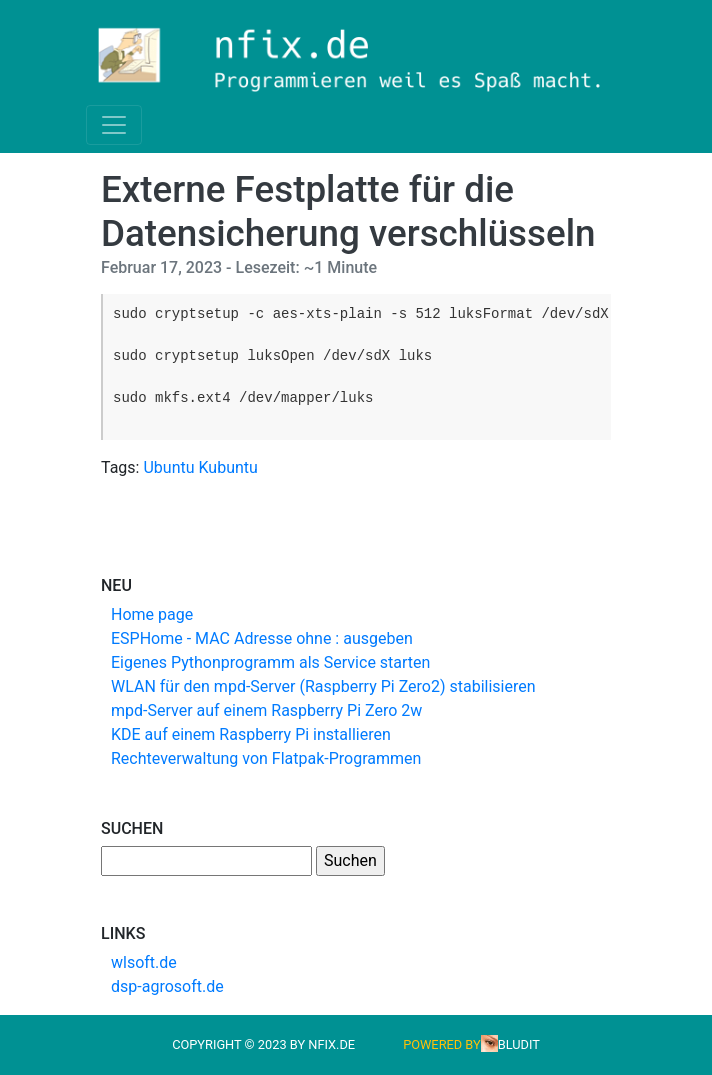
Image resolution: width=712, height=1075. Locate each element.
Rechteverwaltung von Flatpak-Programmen (266, 758)
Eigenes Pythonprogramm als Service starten (270, 662)
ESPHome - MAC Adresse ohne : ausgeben (262, 638)
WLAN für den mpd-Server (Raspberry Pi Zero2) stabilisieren (323, 686)
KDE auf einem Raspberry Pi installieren (251, 734)
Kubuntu (228, 467)
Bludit (519, 1044)
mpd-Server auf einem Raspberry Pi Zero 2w (266, 710)
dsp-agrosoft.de (167, 986)
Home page (152, 614)
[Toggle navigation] (114, 125)
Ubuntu (168, 467)
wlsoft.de (144, 962)
